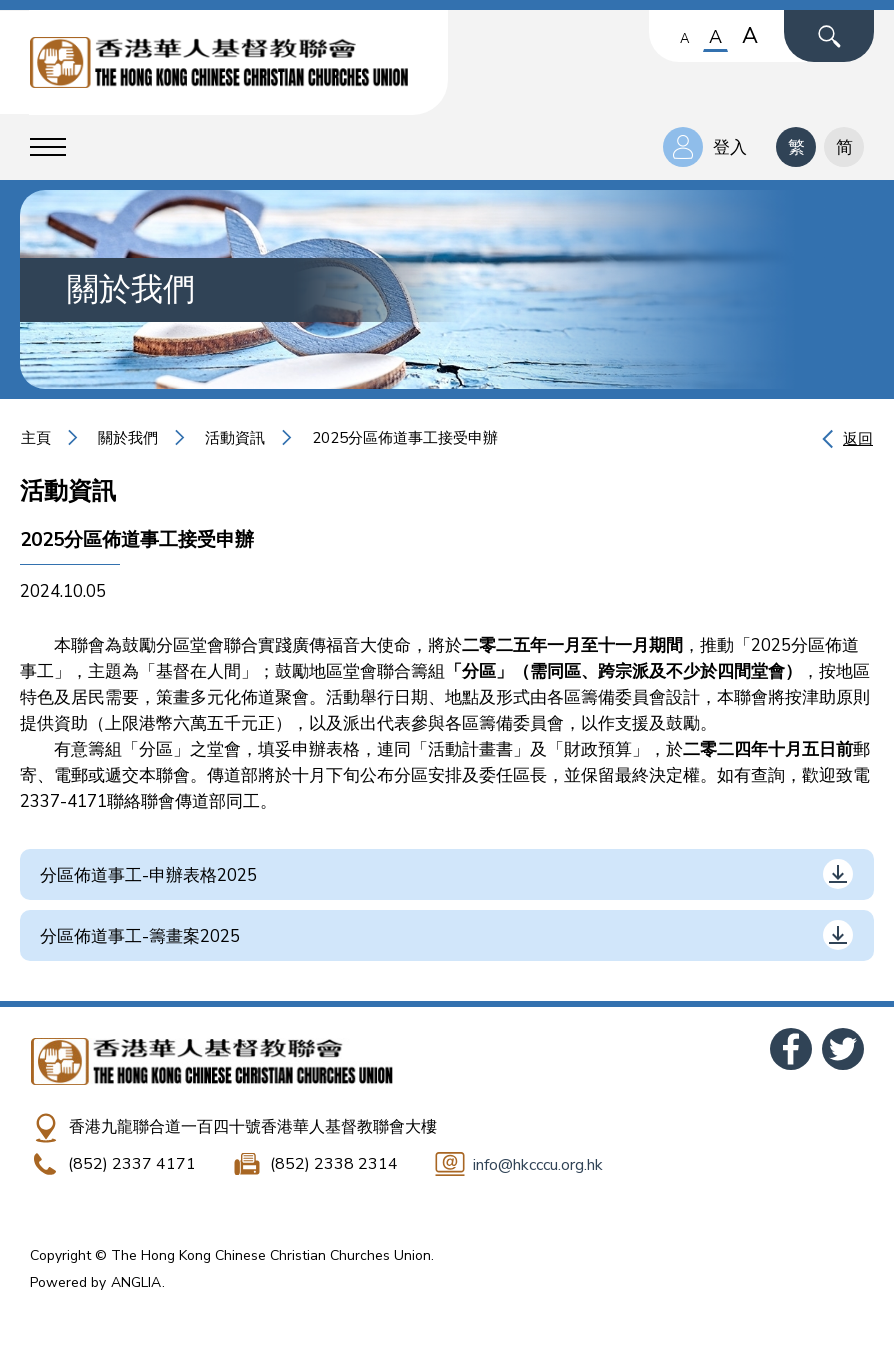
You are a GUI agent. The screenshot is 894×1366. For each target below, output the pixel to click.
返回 (858, 439)
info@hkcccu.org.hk (538, 1165)
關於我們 (128, 438)
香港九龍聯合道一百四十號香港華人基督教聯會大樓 (253, 1127)
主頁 (36, 438)
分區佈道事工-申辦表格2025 (148, 875)
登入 (730, 147)
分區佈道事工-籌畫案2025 (140, 936)
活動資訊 (235, 438)
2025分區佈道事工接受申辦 (405, 438)
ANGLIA (136, 1282)
